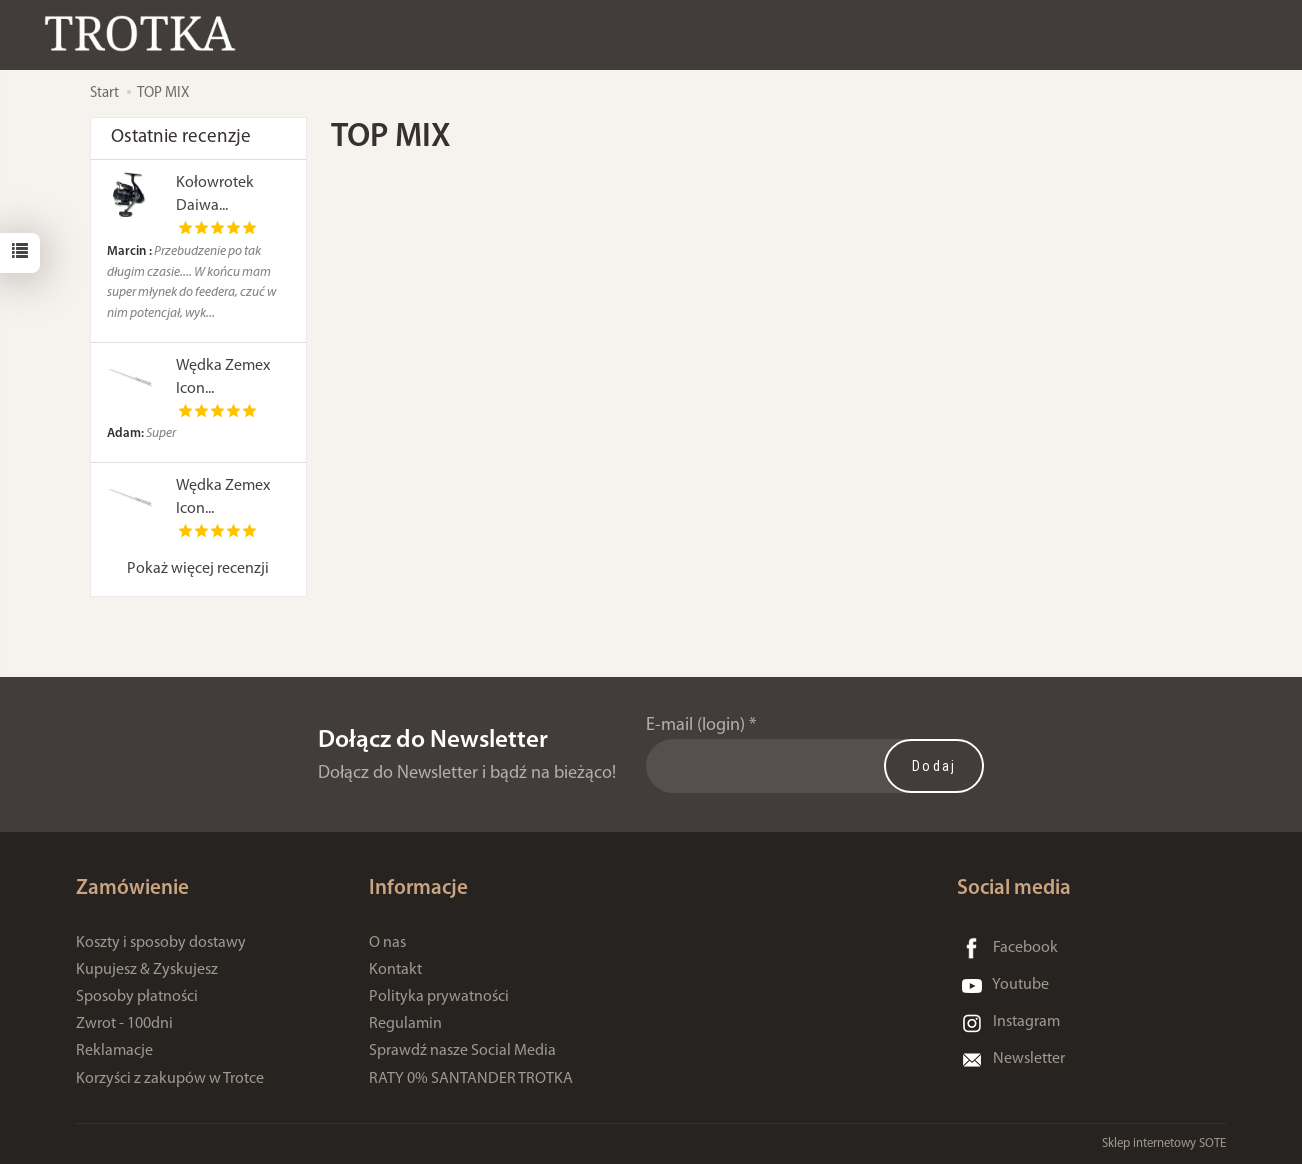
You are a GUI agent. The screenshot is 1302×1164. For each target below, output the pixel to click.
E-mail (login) (695, 725)
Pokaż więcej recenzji (198, 569)
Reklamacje (114, 1051)
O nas (387, 943)
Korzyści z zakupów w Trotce (170, 1079)
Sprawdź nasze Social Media (462, 1051)
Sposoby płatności (137, 997)
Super (141, 433)
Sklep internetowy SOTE (1164, 1143)
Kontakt (395, 970)
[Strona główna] (145, 33)
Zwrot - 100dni (124, 1024)
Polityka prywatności (439, 997)
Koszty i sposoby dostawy (161, 943)
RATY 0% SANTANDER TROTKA (471, 1079)
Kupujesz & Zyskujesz (147, 970)
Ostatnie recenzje (181, 137)
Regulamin (405, 1024)
